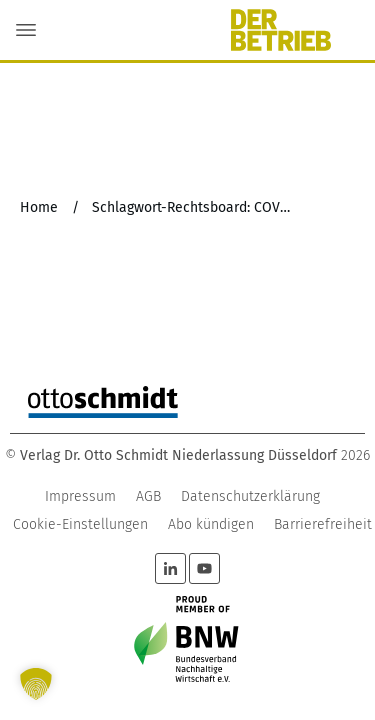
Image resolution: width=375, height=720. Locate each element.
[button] (36, 684)
